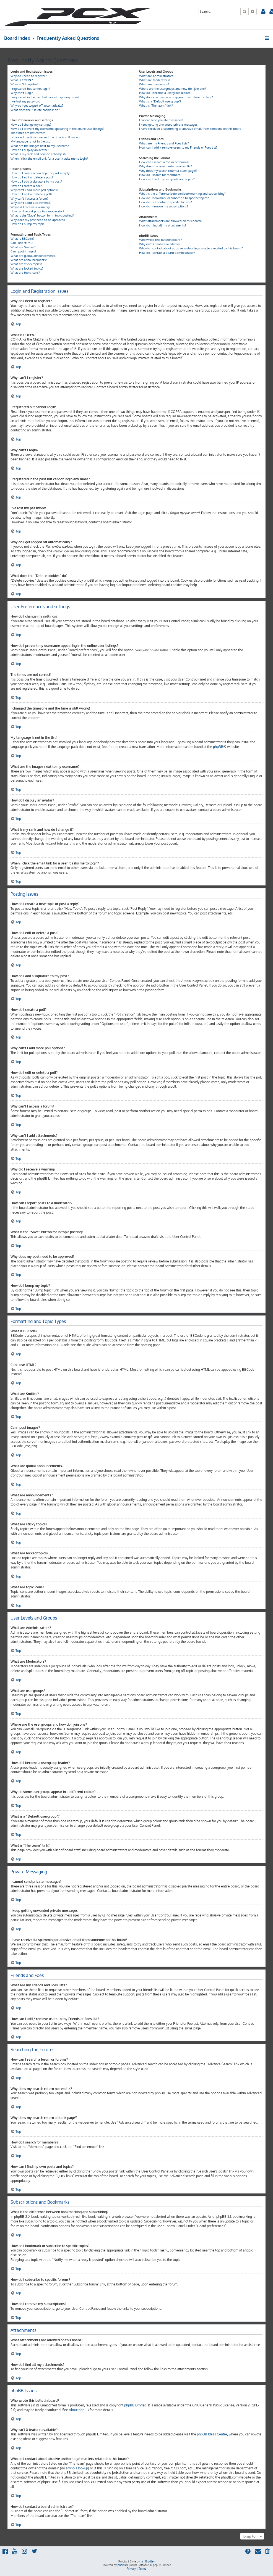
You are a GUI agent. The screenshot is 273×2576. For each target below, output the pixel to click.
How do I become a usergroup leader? (165, 93)
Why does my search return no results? (165, 166)
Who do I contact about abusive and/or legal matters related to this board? (191, 248)
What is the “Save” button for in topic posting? (42, 215)
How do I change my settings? (31, 124)
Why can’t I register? (24, 84)
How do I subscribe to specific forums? (165, 202)
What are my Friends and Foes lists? (164, 143)
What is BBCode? (22, 239)
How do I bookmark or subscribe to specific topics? (174, 198)
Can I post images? (23, 251)
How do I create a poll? (26, 186)
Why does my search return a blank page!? (168, 171)
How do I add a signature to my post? (36, 181)
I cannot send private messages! (161, 120)
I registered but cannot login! (30, 89)
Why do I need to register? (29, 76)
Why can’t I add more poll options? (34, 190)
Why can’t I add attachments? (31, 203)
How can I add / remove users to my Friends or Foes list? (178, 147)
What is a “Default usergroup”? (160, 101)
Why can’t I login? (23, 93)
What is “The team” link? (156, 105)
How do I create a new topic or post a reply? (41, 173)
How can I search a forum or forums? (164, 162)
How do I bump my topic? (28, 224)
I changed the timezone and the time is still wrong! (45, 137)
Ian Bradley (148, 2561)
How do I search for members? (160, 175)
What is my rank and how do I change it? (38, 154)
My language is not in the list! (31, 141)
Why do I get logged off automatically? (37, 105)
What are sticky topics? (26, 264)
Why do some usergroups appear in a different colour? (176, 97)
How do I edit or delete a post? (32, 177)
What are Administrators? (157, 76)
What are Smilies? (23, 247)
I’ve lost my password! (26, 101)
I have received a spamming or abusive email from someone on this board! (190, 129)
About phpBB (79, 2410)
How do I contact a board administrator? (167, 253)
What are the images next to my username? (41, 146)
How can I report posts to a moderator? (37, 211)
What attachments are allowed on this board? (170, 221)
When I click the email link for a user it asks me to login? (49, 158)
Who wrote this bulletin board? (160, 240)
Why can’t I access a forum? (29, 199)
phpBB (218, 747)
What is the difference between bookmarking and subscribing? (182, 194)
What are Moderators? (154, 80)
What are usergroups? (154, 84)
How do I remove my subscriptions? (163, 206)
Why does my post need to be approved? (39, 220)
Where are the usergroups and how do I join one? (172, 89)
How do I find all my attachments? (162, 225)
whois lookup (78, 2468)
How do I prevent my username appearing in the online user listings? (57, 129)
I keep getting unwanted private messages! (168, 124)
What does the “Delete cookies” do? (35, 110)
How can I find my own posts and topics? (167, 179)
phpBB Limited (135, 2405)
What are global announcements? (33, 256)
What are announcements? (29, 260)
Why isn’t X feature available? (159, 244)
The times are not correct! (28, 133)
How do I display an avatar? (30, 150)
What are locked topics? (27, 268)
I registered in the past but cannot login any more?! (45, 97)
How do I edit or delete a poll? (31, 194)
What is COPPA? (22, 80)
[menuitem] (263, 12)
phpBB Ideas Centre (212, 2434)
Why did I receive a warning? (30, 207)
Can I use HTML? (22, 243)
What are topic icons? (25, 273)
